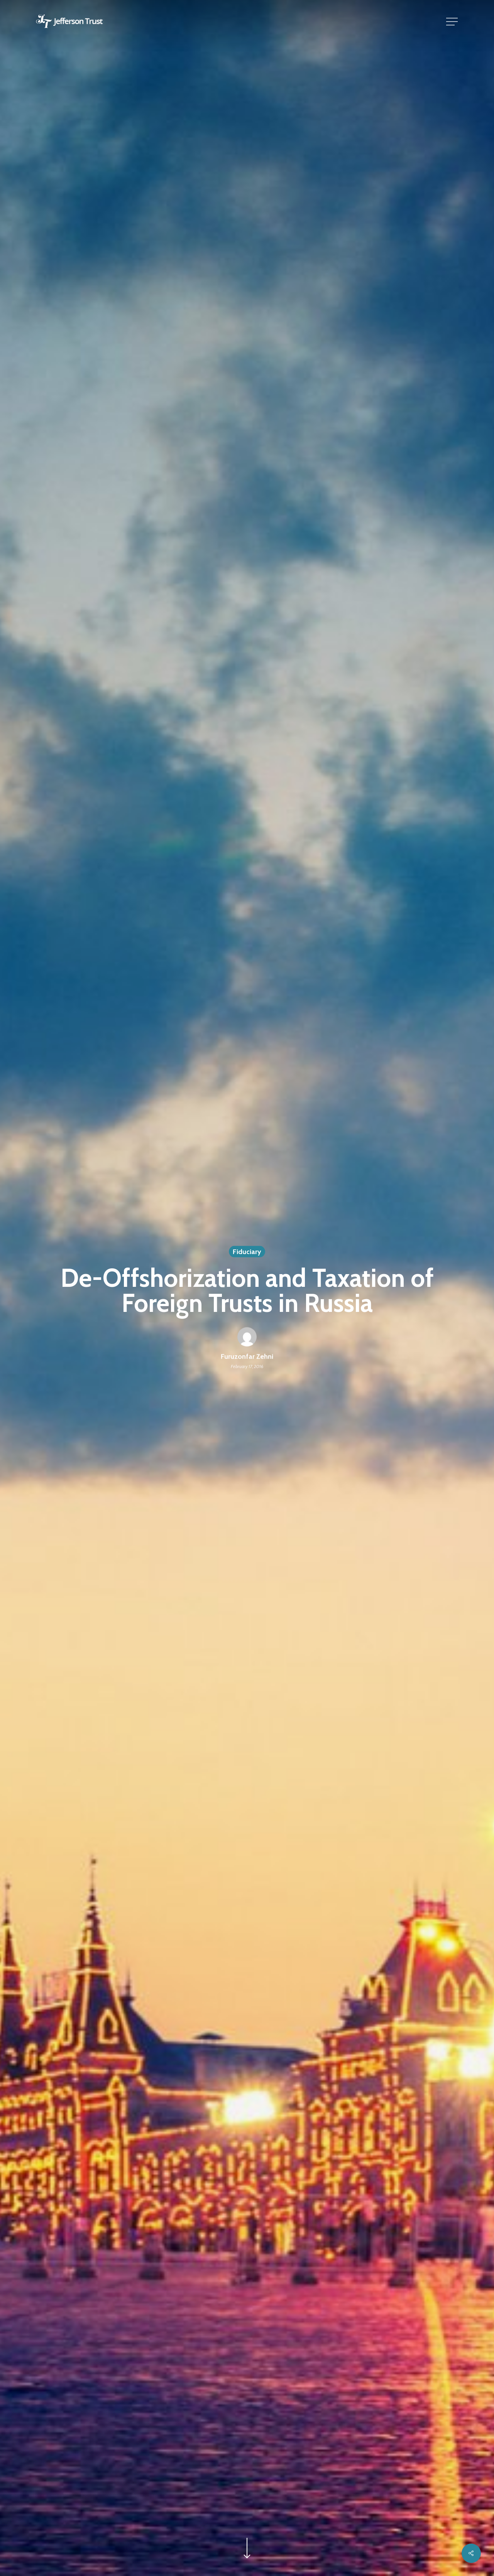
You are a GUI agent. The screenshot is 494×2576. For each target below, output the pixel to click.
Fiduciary (247, 1252)
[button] (452, 22)
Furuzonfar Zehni (247, 1356)
